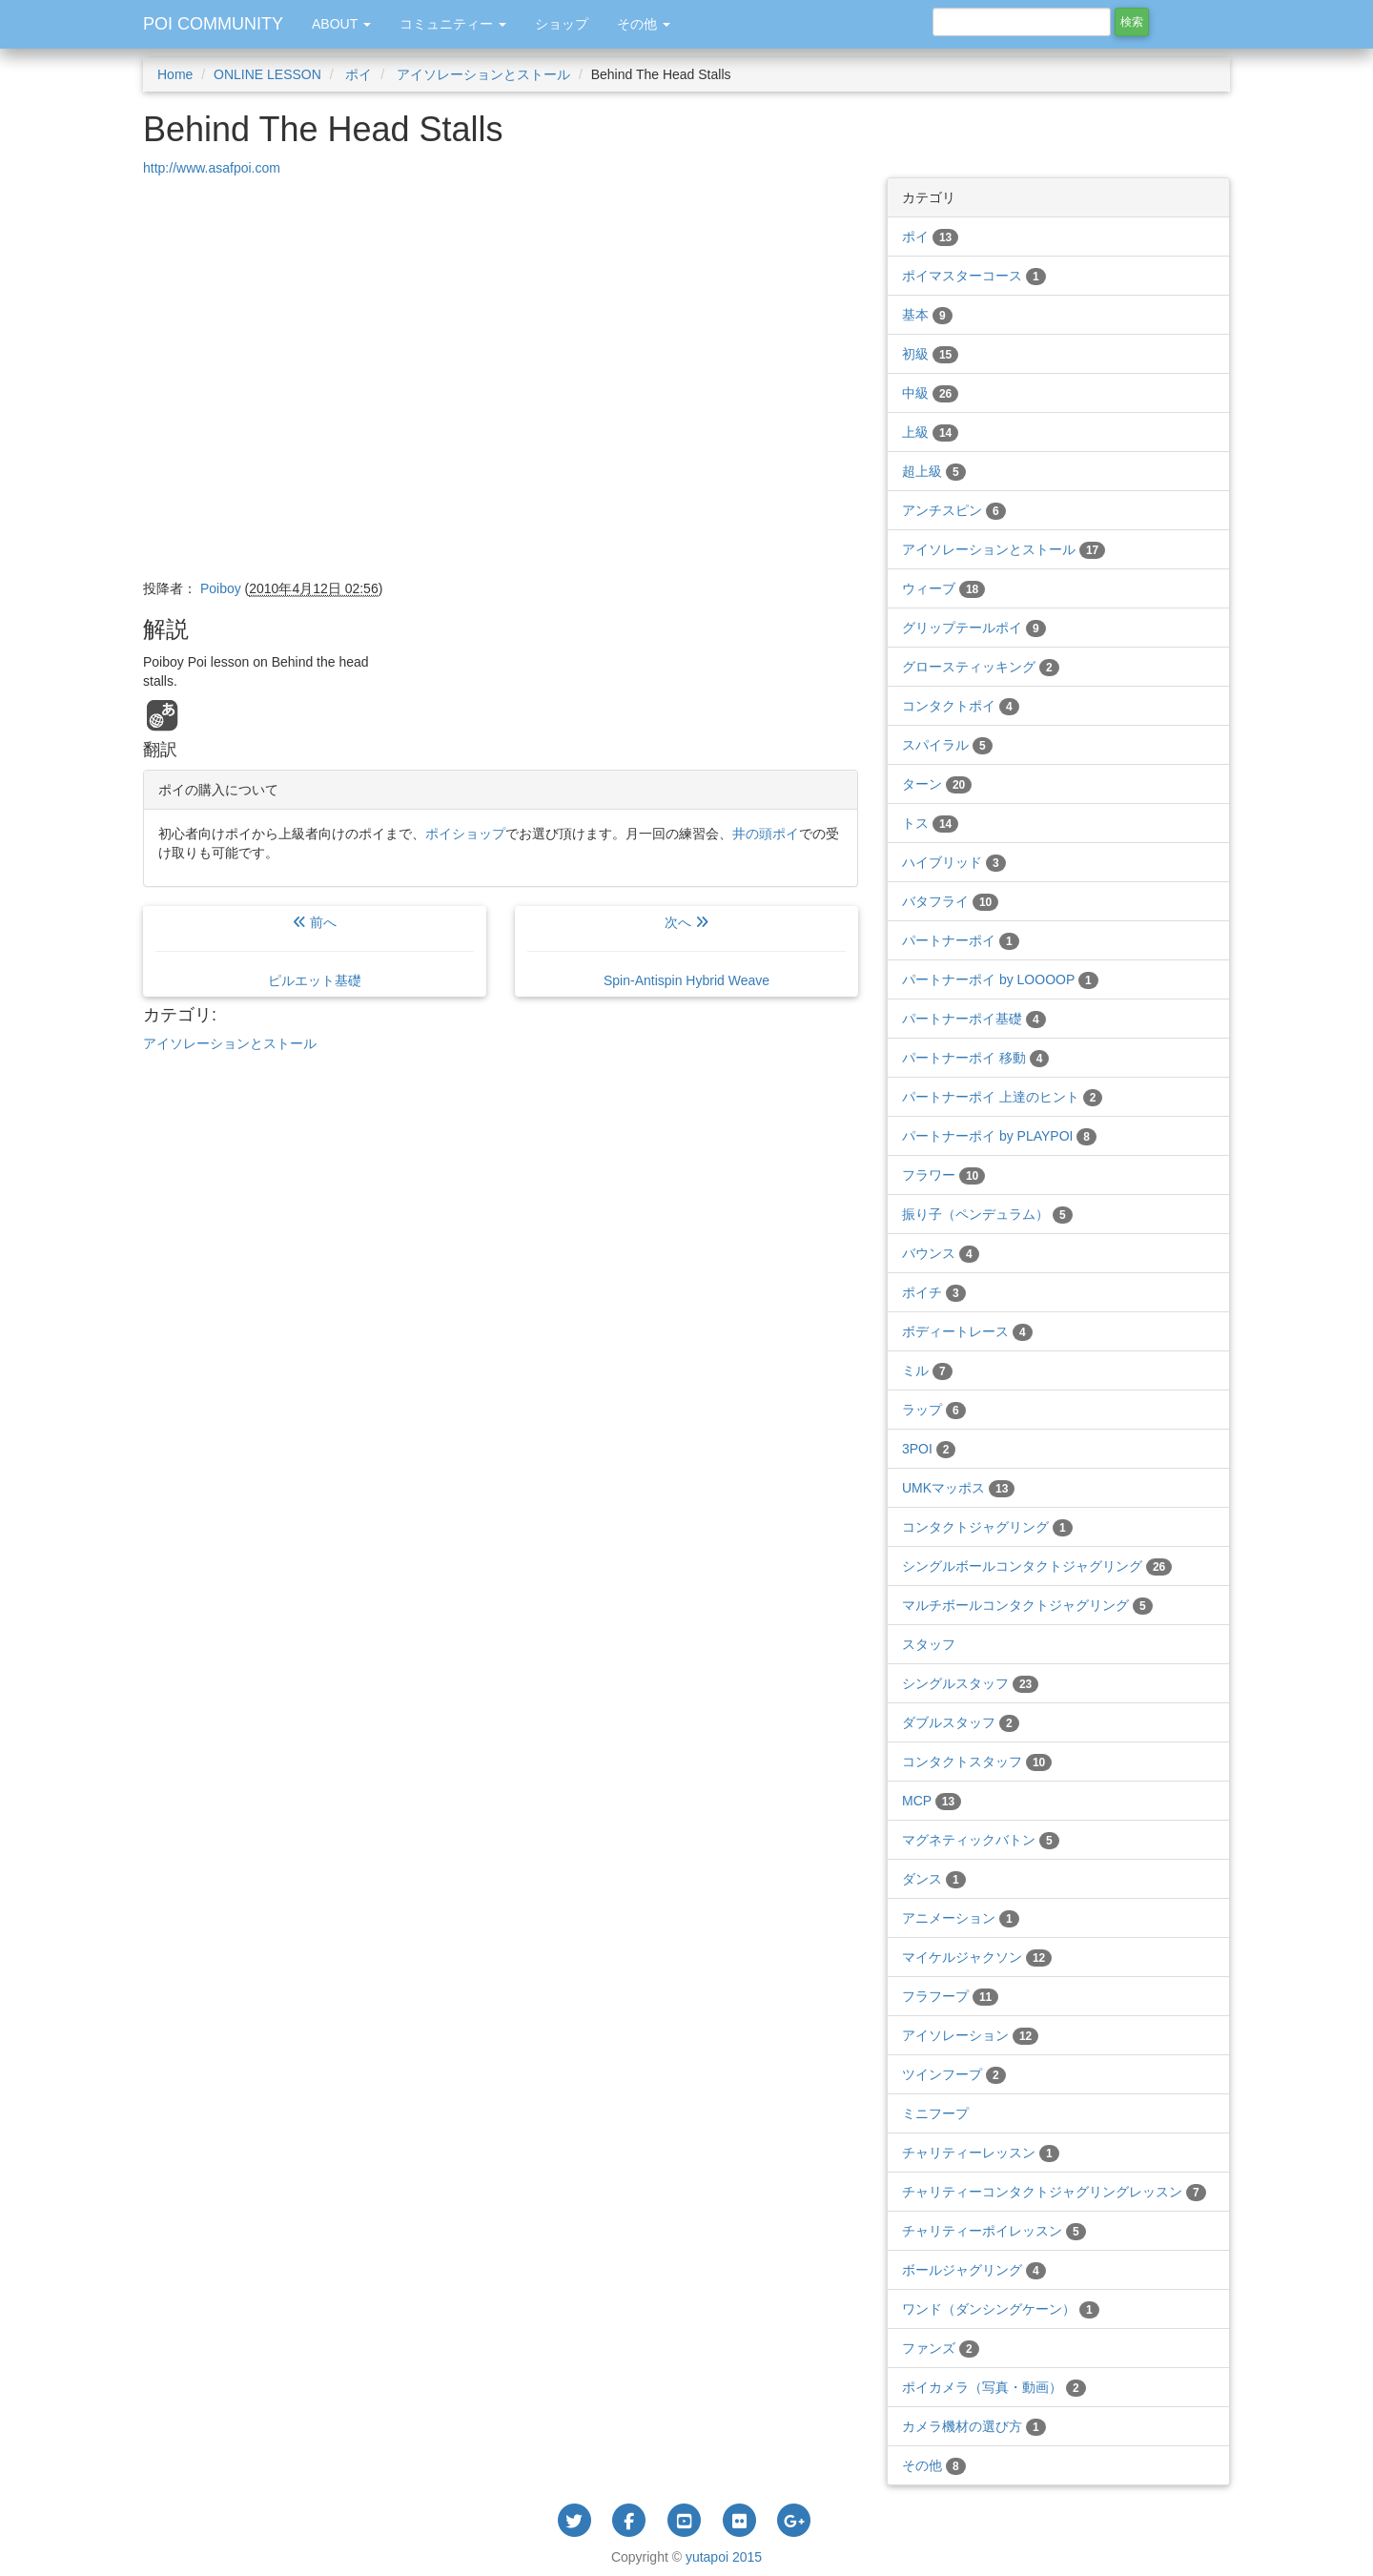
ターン (937, 784)
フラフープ (950, 1996)
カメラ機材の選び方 (974, 2426)
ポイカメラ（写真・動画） (994, 2387)
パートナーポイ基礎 (974, 1018)
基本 (927, 314)
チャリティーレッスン (980, 2152)
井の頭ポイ (765, 833)
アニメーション (960, 1918)
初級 (930, 353)
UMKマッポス (958, 1487)
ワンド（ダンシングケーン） (1000, 2309)
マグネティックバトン (980, 1839)
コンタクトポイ (960, 705)
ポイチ (934, 1292)
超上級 (934, 471)
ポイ (357, 74)
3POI (928, 1448)
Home (175, 74)
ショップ (561, 23)
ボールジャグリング (974, 2269)
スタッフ (928, 1644)
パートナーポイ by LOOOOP (1000, 979)
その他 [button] (643, 23)
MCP (931, 1800)
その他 (934, 2465)
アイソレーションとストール (481, 74)
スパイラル (947, 744)
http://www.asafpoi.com (211, 167)
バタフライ (950, 901)
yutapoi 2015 (724, 2557)
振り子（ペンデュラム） (987, 1214)
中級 (930, 393)
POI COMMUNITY (213, 23)
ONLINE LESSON (267, 74)
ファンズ (940, 2348)
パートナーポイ (960, 940)
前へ (314, 951)
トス (930, 823)
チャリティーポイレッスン (994, 2230)
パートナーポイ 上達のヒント (1002, 1096)
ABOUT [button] (341, 23)
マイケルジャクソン (977, 1957)
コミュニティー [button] (453, 23)
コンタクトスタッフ (977, 1761)
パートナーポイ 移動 (975, 1057)
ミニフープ (935, 2113)
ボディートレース (967, 1331)
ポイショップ (465, 833)
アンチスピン (954, 510)
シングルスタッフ (970, 1683)
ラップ (934, 1409)
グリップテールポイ (974, 627)
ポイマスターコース (974, 275)
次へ (686, 951)
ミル (927, 1370)
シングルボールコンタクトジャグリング (1037, 1566)
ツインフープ (954, 2074)
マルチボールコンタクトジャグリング (1027, 1605)
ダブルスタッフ (960, 1722)
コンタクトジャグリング (987, 1527)
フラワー (943, 1175)
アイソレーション (970, 2035)
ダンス (934, 1878)
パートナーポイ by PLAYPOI (999, 1136)
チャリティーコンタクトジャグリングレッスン (1054, 2191)
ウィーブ (943, 588)
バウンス (940, 1253)
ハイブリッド (954, 862)
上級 (930, 432)
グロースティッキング (980, 666)
